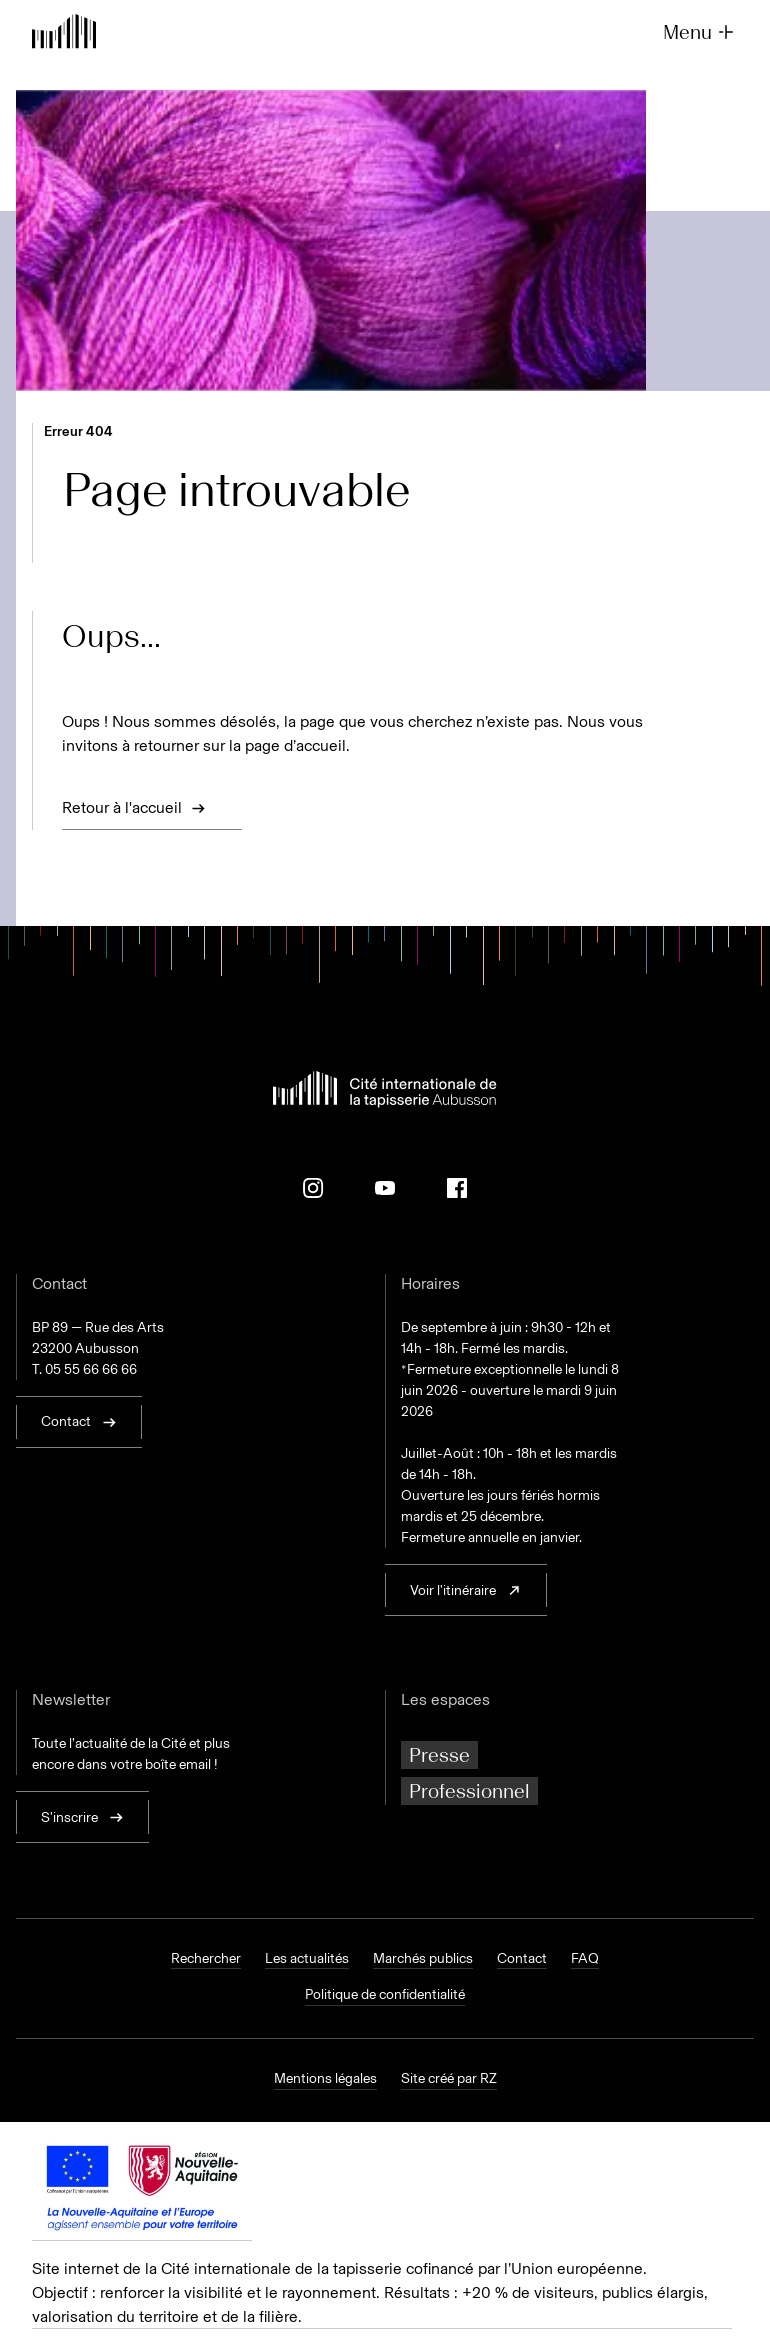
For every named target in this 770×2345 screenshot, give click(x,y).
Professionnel (469, 1791)
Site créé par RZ (449, 2079)
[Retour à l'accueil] (64, 33)
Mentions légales (325, 2079)
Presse (439, 1755)
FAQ (585, 1959)
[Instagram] (313, 1188)
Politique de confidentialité (385, 1995)
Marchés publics (423, 1959)
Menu (700, 32)
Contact (522, 1959)
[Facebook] (457, 1188)
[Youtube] (385, 1188)
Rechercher (206, 1959)
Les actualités (307, 1959)
